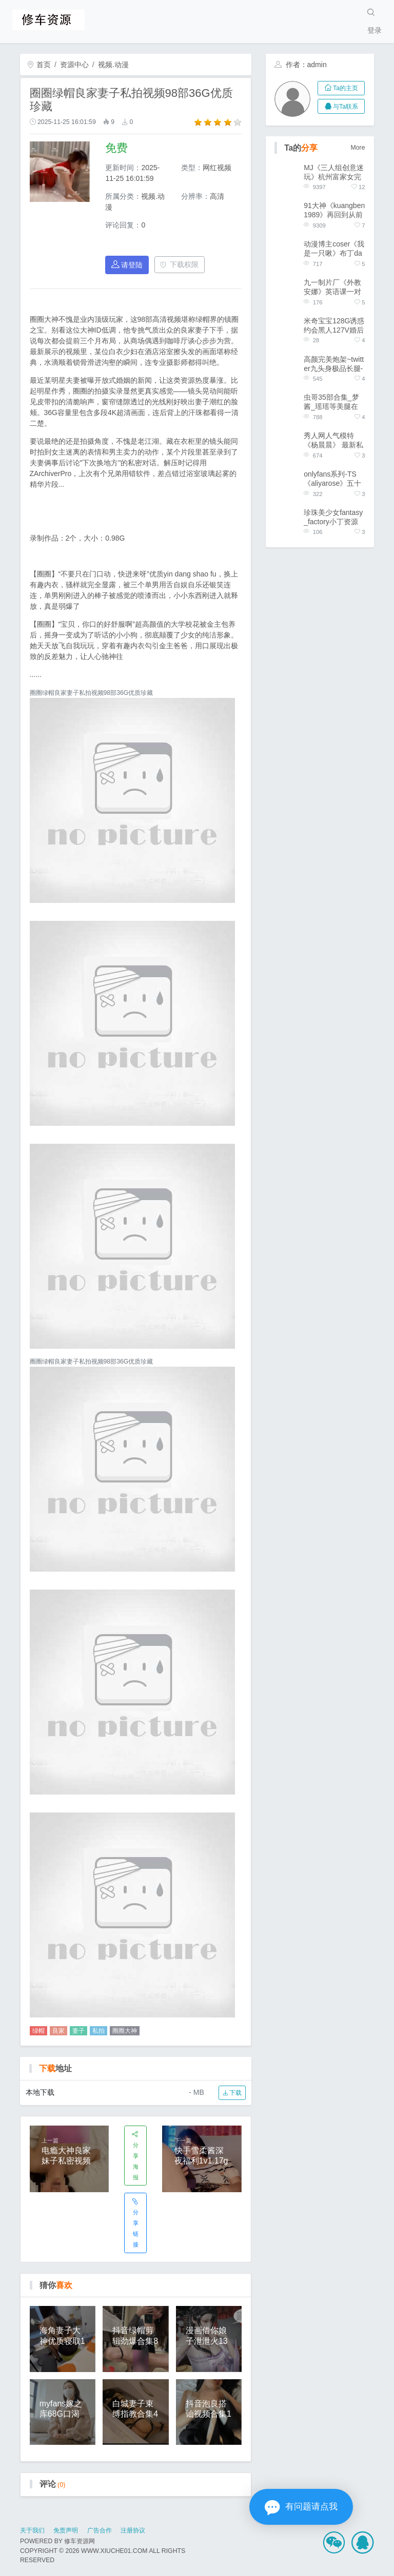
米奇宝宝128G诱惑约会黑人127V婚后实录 (334, 326)
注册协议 (133, 2530)
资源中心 (74, 64)
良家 (58, 2030)
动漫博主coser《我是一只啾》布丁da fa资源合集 (334, 249)
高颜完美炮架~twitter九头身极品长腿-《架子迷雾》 (334, 364)
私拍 (98, 2030)
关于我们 (32, 2530)
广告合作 (99, 2530)
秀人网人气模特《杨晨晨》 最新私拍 (333, 440)
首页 (39, 64)
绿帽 (38, 2030)
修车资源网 (79, 2541)
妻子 (78, 2030)
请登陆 (127, 264)
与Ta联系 (341, 106)
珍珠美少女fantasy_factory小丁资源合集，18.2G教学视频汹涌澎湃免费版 (333, 517)
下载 (232, 2092)
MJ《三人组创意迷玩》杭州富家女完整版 (334, 172)
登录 (374, 30)
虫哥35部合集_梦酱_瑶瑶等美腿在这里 (331, 402)
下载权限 (179, 264)
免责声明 (65, 2530)
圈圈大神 (124, 2030)
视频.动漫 (113, 64)
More (358, 147)
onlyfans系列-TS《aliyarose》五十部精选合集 (332, 479)
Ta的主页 (341, 88)
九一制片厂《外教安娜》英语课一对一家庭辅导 (332, 287)
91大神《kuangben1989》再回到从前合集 (334, 210)
